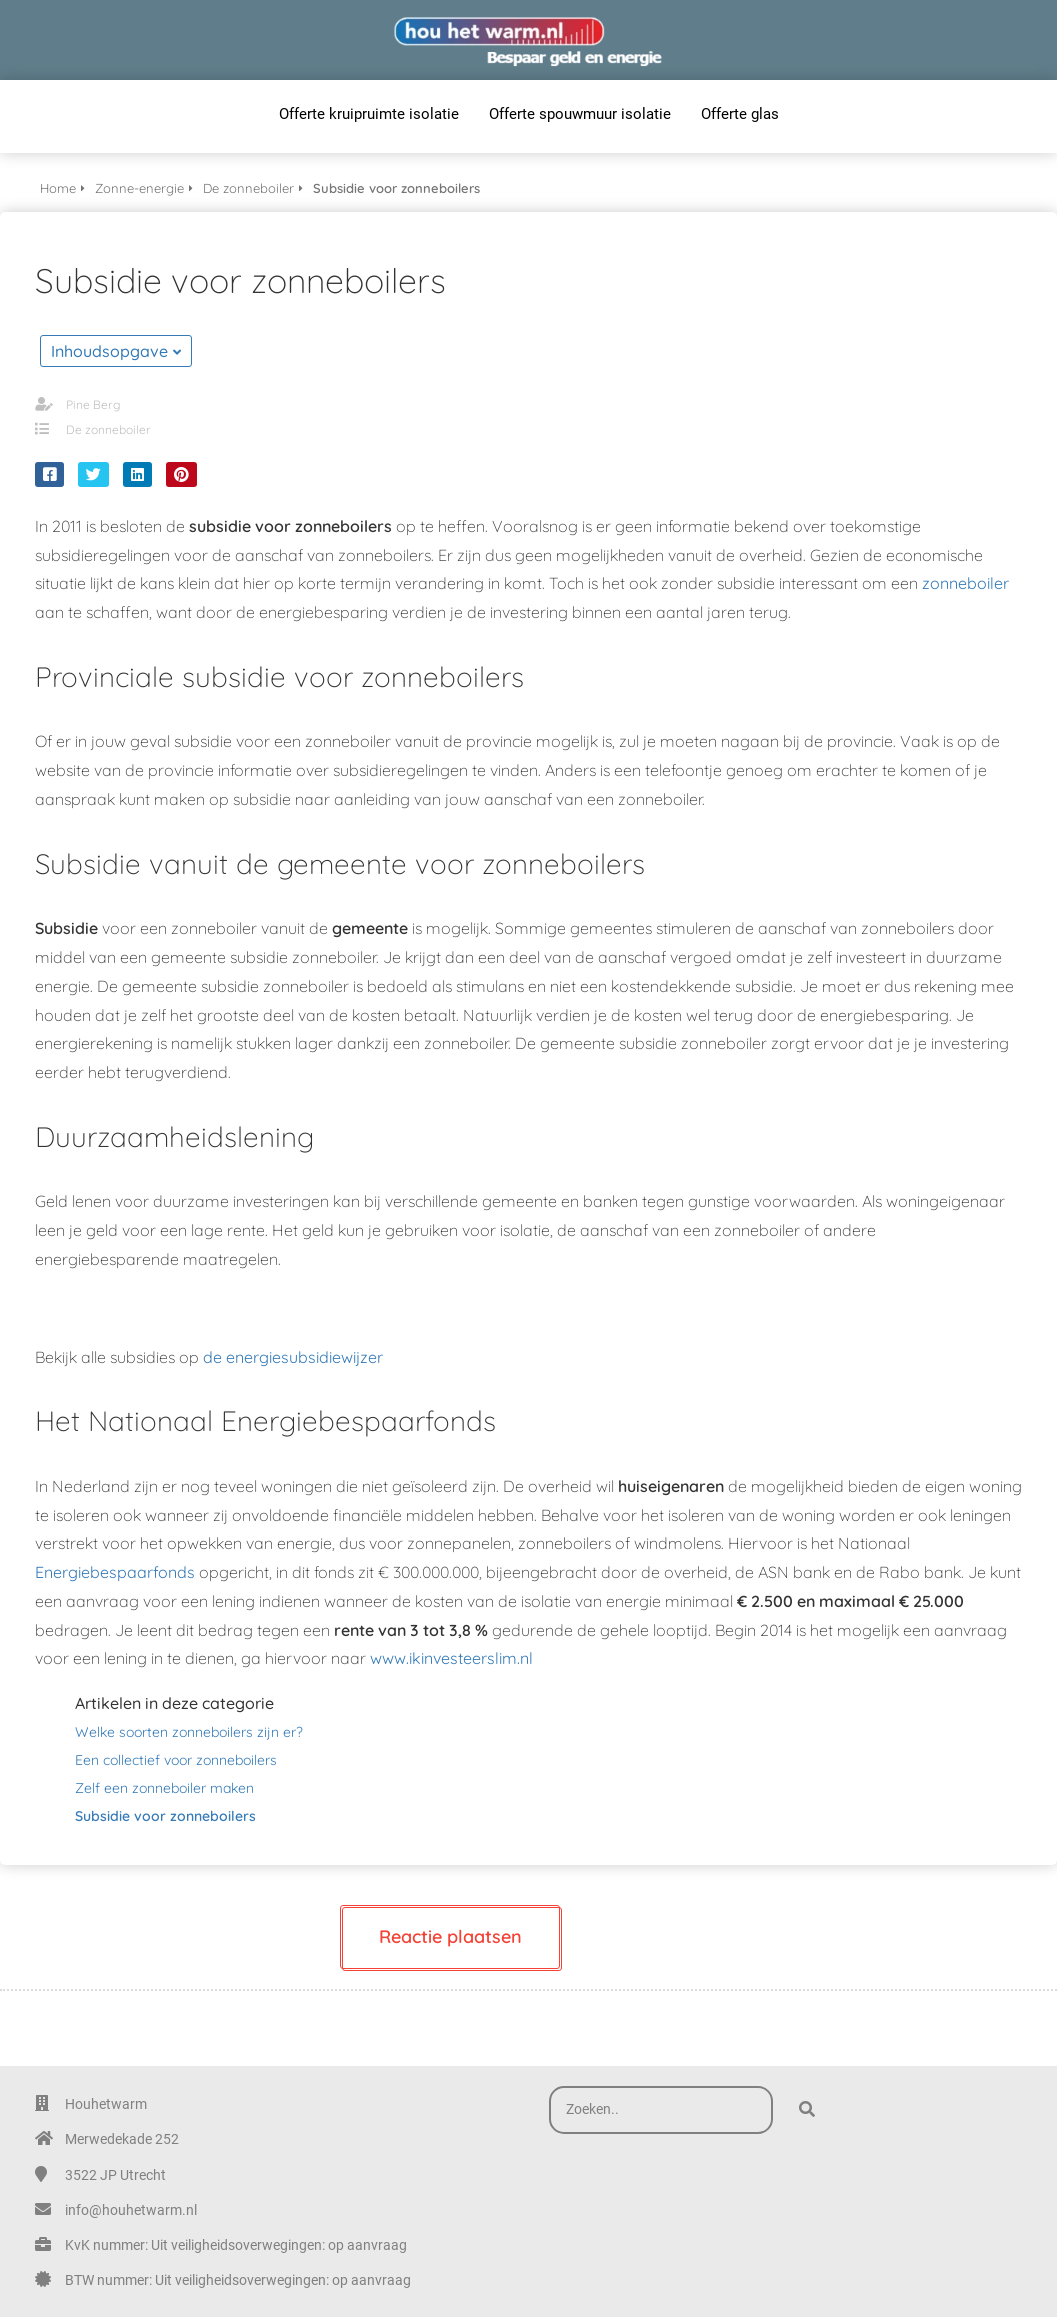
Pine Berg (93, 404)
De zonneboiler (108, 429)
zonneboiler (965, 583)
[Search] (807, 2110)
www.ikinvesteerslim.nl (451, 1658)
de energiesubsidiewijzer (293, 1357)
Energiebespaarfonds (115, 1572)
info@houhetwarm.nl (131, 2210)
